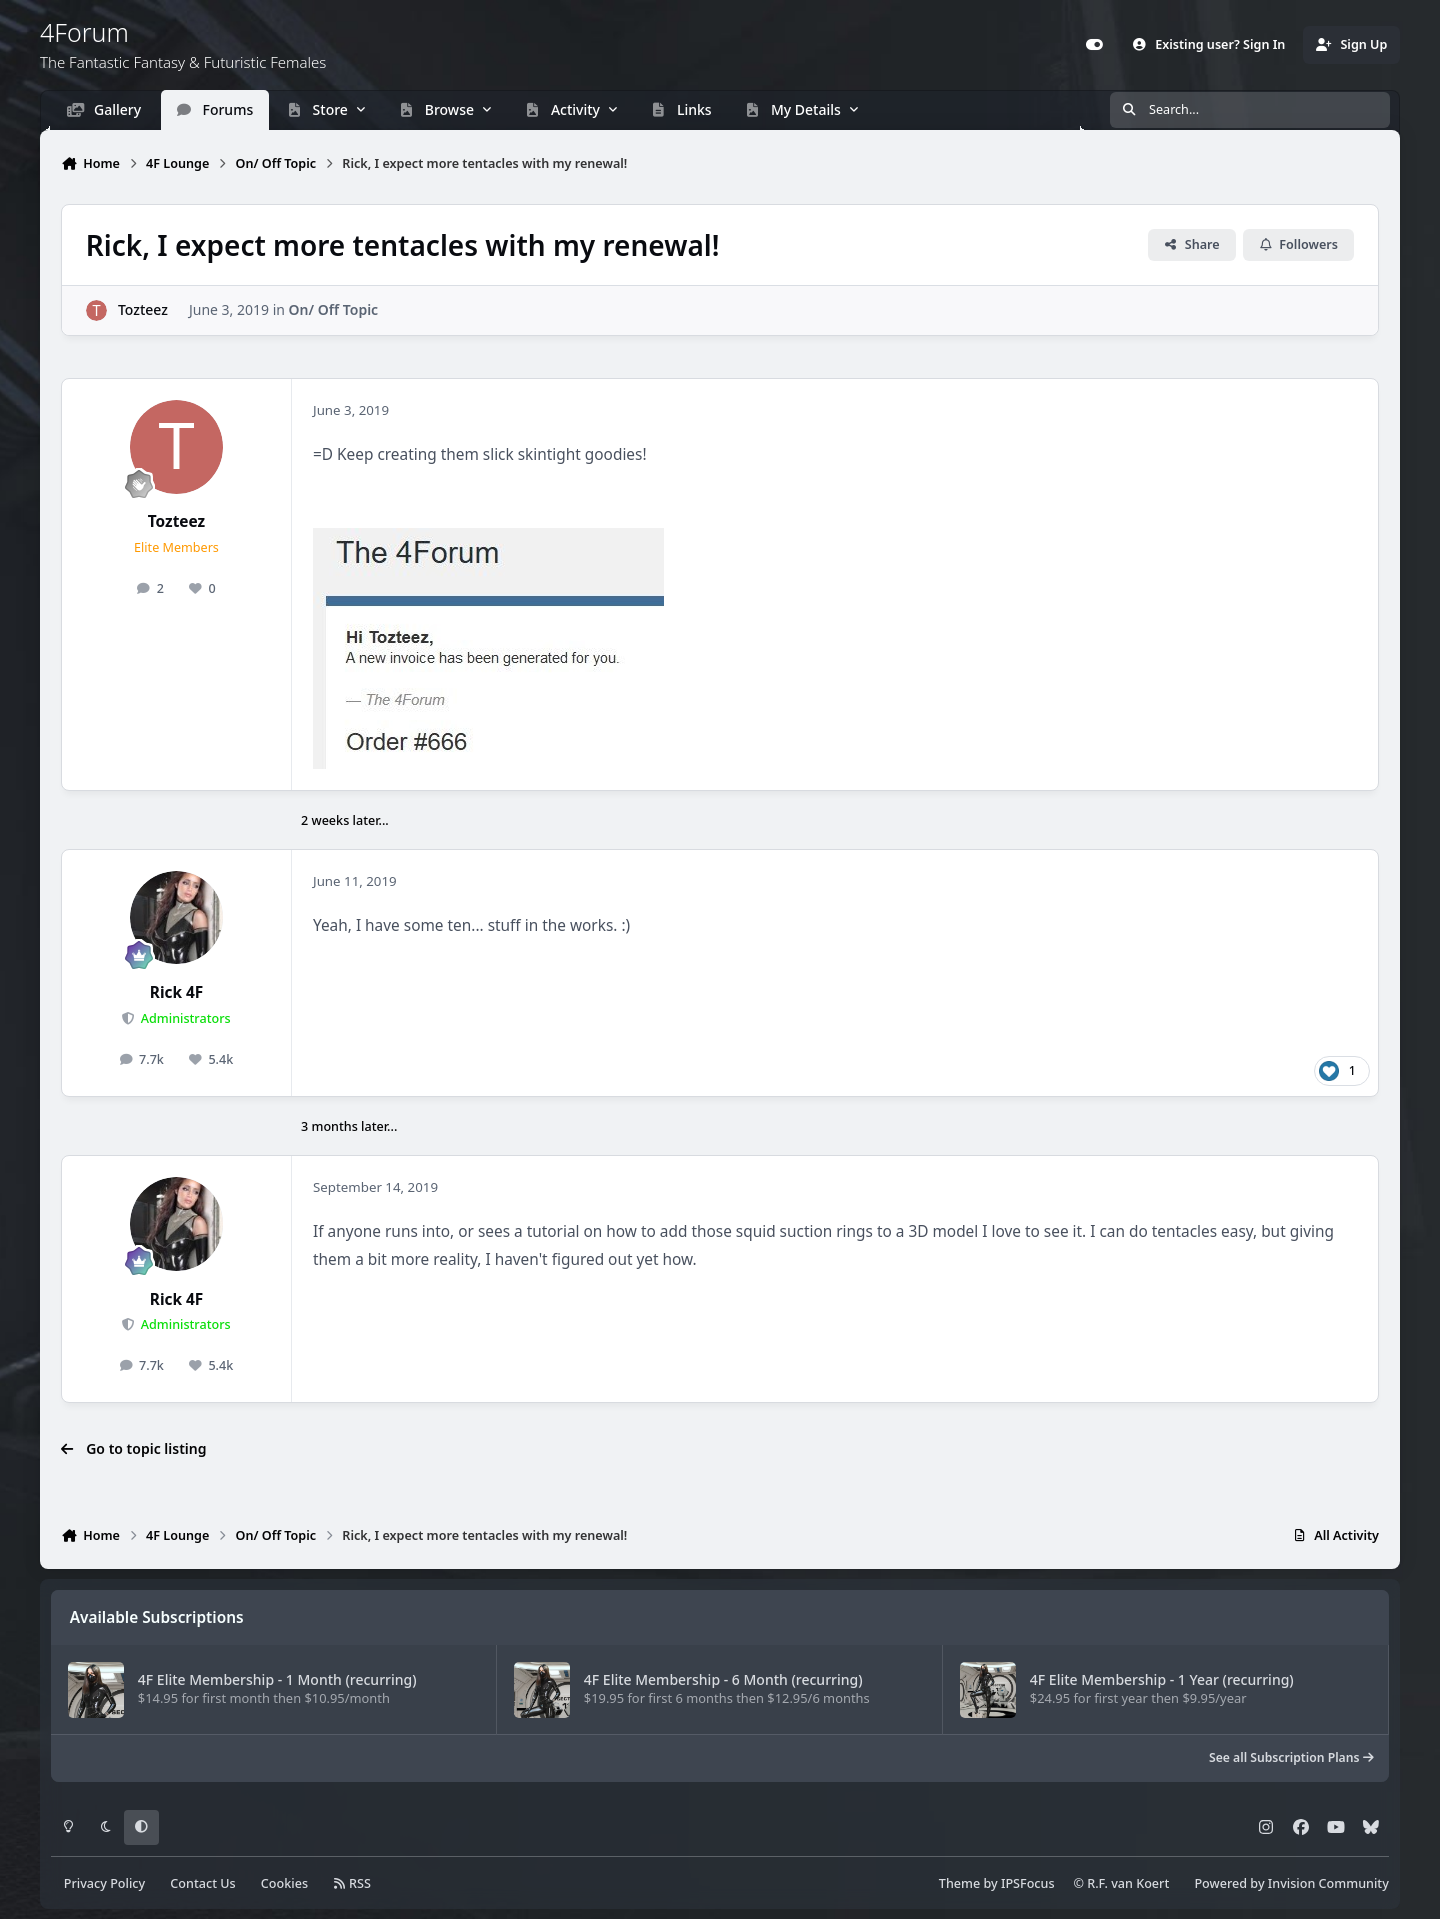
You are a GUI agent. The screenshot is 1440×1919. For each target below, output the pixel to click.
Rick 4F (176, 992)
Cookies (284, 1883)
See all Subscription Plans (1292, 1757)
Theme (959, 1883)
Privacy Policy (104, 1883)
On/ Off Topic (334, 310)
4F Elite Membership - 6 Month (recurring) (723, 1679)
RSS (352, 1883)
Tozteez (143, 310)
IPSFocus (1028, 1883)
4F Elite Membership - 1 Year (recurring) (1162, 1679)
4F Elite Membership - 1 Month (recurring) (277, 1679)
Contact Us (202, 1883)
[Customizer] (1095, 45)
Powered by (1291, 1883)
